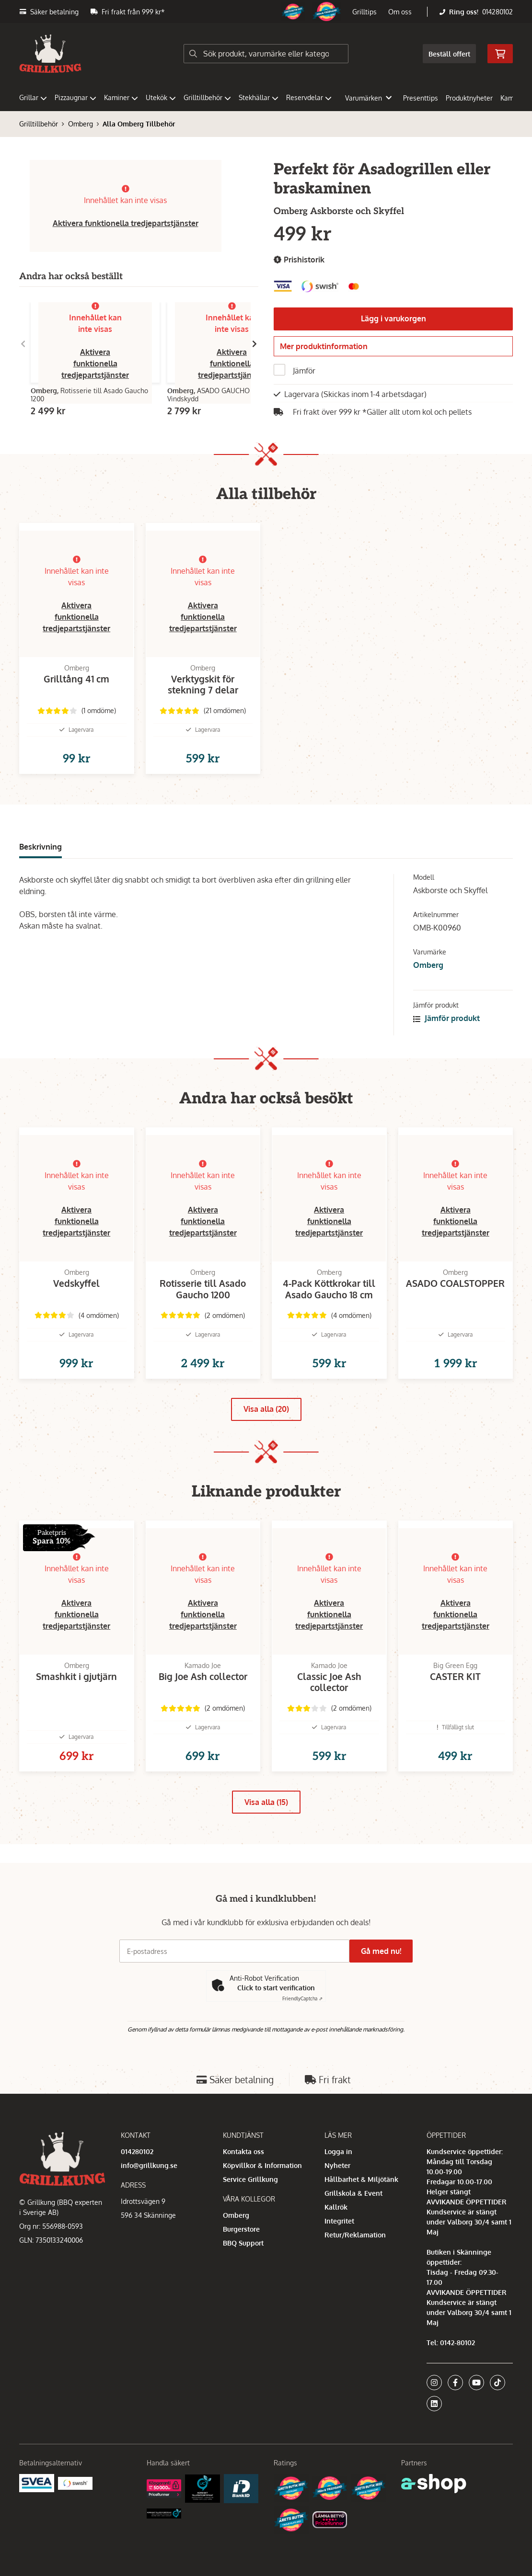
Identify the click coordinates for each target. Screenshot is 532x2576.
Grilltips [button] (364, 12)
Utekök (161, 97)
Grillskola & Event (353, 2226)
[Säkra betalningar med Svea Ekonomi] (36, 2515)
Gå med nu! (385, 1984)
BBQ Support (243, 2276)
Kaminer (121, 97)
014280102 (497, 12)
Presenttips (420, 98)
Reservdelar (309, 97)
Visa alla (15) (266, 1854)
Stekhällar (258, 97)
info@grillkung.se (149, 2198)
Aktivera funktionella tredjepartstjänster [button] (125, 223)
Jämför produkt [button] (446, 1039)
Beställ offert (449, 54)
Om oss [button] (400, 12)
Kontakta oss (243, 2184)
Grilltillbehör (207, 97)
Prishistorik (299, 259)
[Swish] (75, 2516)
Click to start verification (276, 2021)
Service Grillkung (250, 2212)
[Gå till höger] (254, 344)
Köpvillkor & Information (262, 2198)
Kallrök (335, 2240)
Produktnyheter (469, 98)
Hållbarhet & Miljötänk (361, 2212)
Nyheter (337, 2198)
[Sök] (266, 53)
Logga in (338, 2184)
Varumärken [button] (368, 98)
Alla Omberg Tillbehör (139, 124)
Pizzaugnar (75, 97)
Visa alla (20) (266, 1445)
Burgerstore (241, 2262)
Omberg (80, 124)
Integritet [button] (339, 2254)
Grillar (33, 97)
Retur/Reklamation (355, 2268)
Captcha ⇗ (302, 2031)
